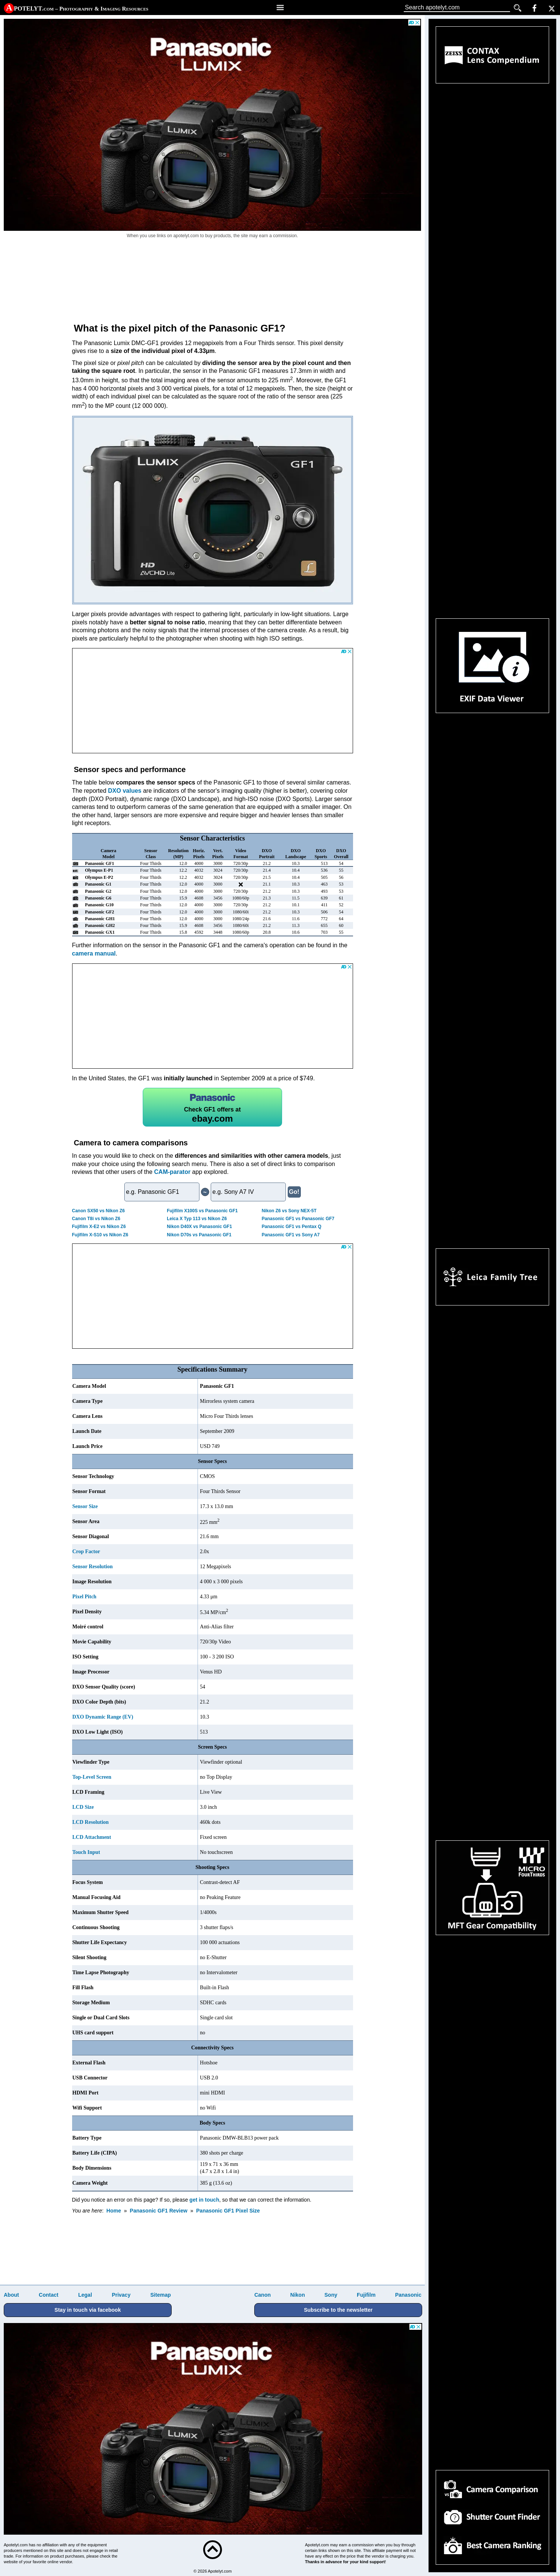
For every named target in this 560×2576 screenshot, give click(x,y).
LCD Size (83, 1807)
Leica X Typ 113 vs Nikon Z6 (197, 1218)
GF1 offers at (212, 1107)
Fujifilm (366, 2295)
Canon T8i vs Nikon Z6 (96, 1218)
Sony (331, 2295)
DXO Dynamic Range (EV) (102, 1717)
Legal (85, 2295)
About (11, 2295)
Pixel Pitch (84, 1596)
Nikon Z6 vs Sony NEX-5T (289, 1210)
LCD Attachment (91, 1837)
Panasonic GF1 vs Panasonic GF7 (298, 1218)
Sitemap (160, 2295)
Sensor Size (85, 1506)
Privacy (121, 2295)
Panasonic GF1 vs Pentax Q (292, 1226)
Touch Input (86, 1852)
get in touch (204, 2200)
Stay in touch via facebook (87, 2310)
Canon (262, 2295)
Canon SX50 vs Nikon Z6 (98, 1210)
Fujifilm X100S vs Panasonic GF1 (202, 1210)
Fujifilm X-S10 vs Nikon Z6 (100, 1234)
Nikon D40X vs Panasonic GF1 (199, 1226)
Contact (48, 2295)
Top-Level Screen (92, 1777)
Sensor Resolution (92, 1566)
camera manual (94, 953)
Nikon (297, 2295)
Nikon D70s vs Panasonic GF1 (199, 1234)
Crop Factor (86, 1551)
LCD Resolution (90, 1822)
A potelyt (77, 7)
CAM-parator (172, 1172)
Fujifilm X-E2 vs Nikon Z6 (99, 1226)
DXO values (125, 790)
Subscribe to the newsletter (338, 2310)
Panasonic (408, 2295)
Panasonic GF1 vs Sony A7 (291, 1234)
